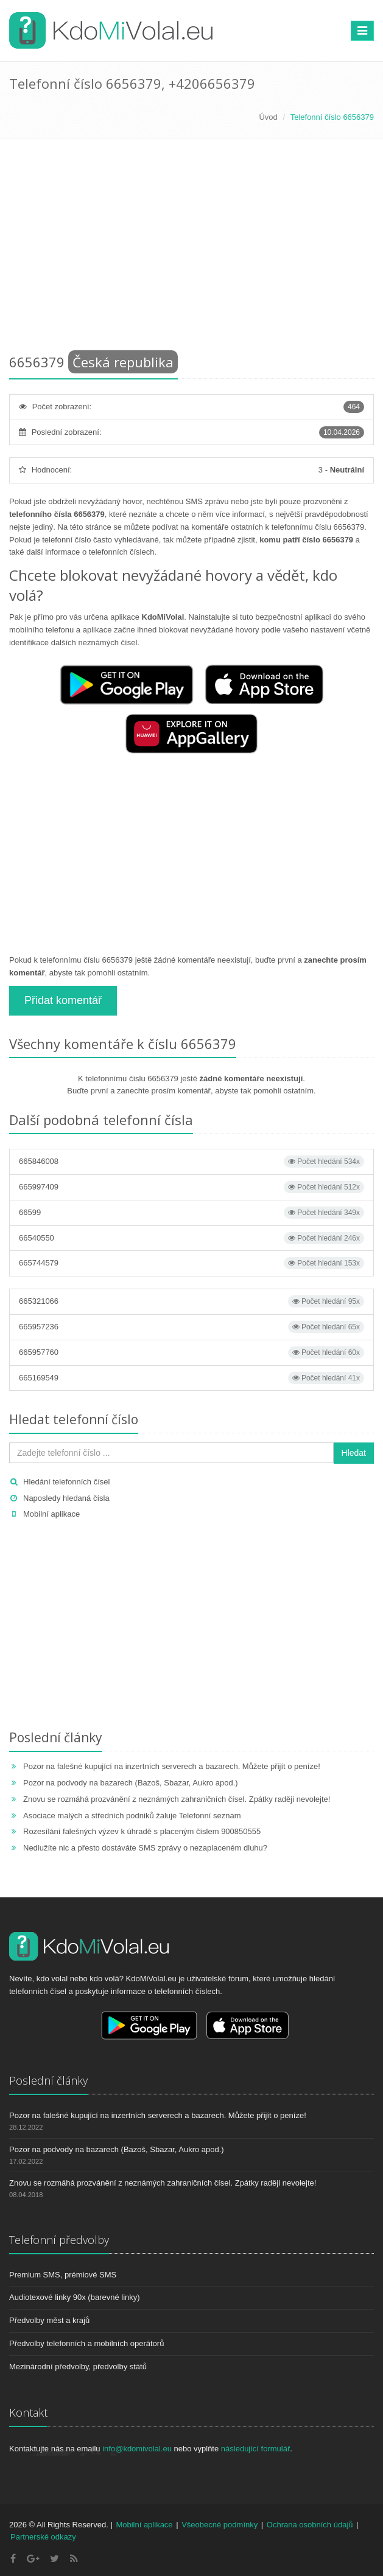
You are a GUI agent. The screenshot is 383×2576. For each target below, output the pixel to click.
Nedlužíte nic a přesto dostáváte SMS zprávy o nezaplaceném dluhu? (145, 1847)
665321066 (191, 1301)
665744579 (191, 1263)
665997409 (191, 1187)
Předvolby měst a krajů (49, 2320)
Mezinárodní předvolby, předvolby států (78, 2366)
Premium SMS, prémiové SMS (62, 2274)
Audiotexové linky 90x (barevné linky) (74, 2297)
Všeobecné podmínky (219, 2524)
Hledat (354, 1453)
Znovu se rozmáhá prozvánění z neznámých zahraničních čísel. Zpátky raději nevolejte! (176, 1799)
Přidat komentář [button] (63, 1000)
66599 (191, 1213)
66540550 (191, 1238)
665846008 (191, 1161)
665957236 (191, 1327)
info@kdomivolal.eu (137, 2448)
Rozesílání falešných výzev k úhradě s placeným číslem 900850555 (142, 1831)
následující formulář (255, 2448)
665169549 (191, 1378)
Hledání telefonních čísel (66, 1481)
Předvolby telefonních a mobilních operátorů (86, 2343)
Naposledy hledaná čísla (66, 1498)
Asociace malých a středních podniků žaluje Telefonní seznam (132, 1815)
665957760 (191, 1352)
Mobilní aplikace (51, 1513)
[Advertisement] (191, 249)
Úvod (268, 117)
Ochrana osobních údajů (310, 2524)
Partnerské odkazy (43, 2536)
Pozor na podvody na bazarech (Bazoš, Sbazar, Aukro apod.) (130, 1782)
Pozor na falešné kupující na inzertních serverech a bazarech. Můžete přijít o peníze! (171, 1766)
